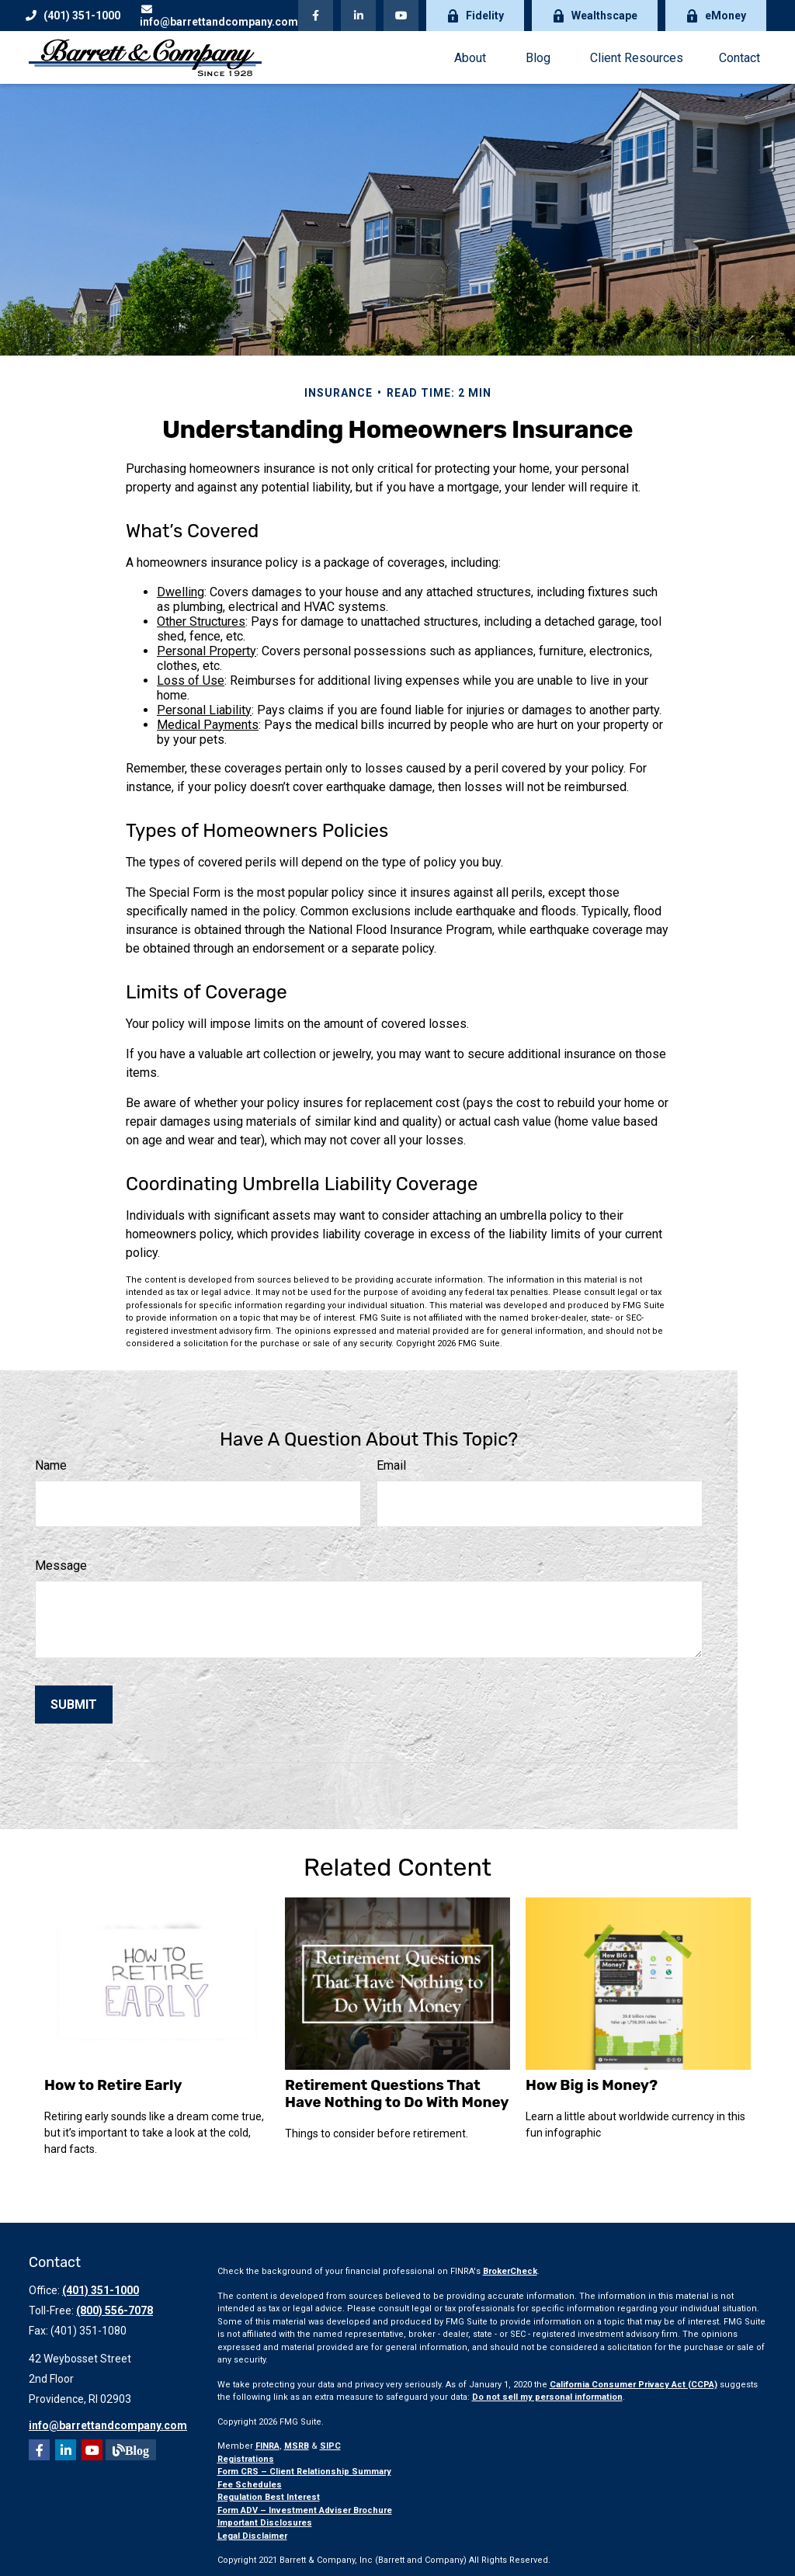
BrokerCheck (510, 2271)
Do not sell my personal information (547, 2397)
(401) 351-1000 (73, 15)
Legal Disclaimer (252, 2536)
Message (61, 1565)
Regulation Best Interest (268, 2497)
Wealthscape (594, 16)
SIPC (330, 2446)
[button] (469, 57)
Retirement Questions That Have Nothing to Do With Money (397, 2094)
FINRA (267, 2446)
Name (51, 1465)
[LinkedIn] (358, 15)
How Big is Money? (592, 2085)
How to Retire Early (113, 2085)
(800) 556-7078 (114, 2310)
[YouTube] (401, 15)
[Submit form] (74, 1705)
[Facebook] (315, 15)
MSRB (296, 2446)
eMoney (716, 16)
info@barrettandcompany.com (219, 16)
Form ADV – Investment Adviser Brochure (304, 2510)
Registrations (245, 2459)
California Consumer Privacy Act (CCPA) (633, 2385)
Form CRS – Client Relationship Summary (304, 2472)
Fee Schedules (249, 2485)
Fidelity (475, 16)
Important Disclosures (264, 2523)
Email (391, 1465)
